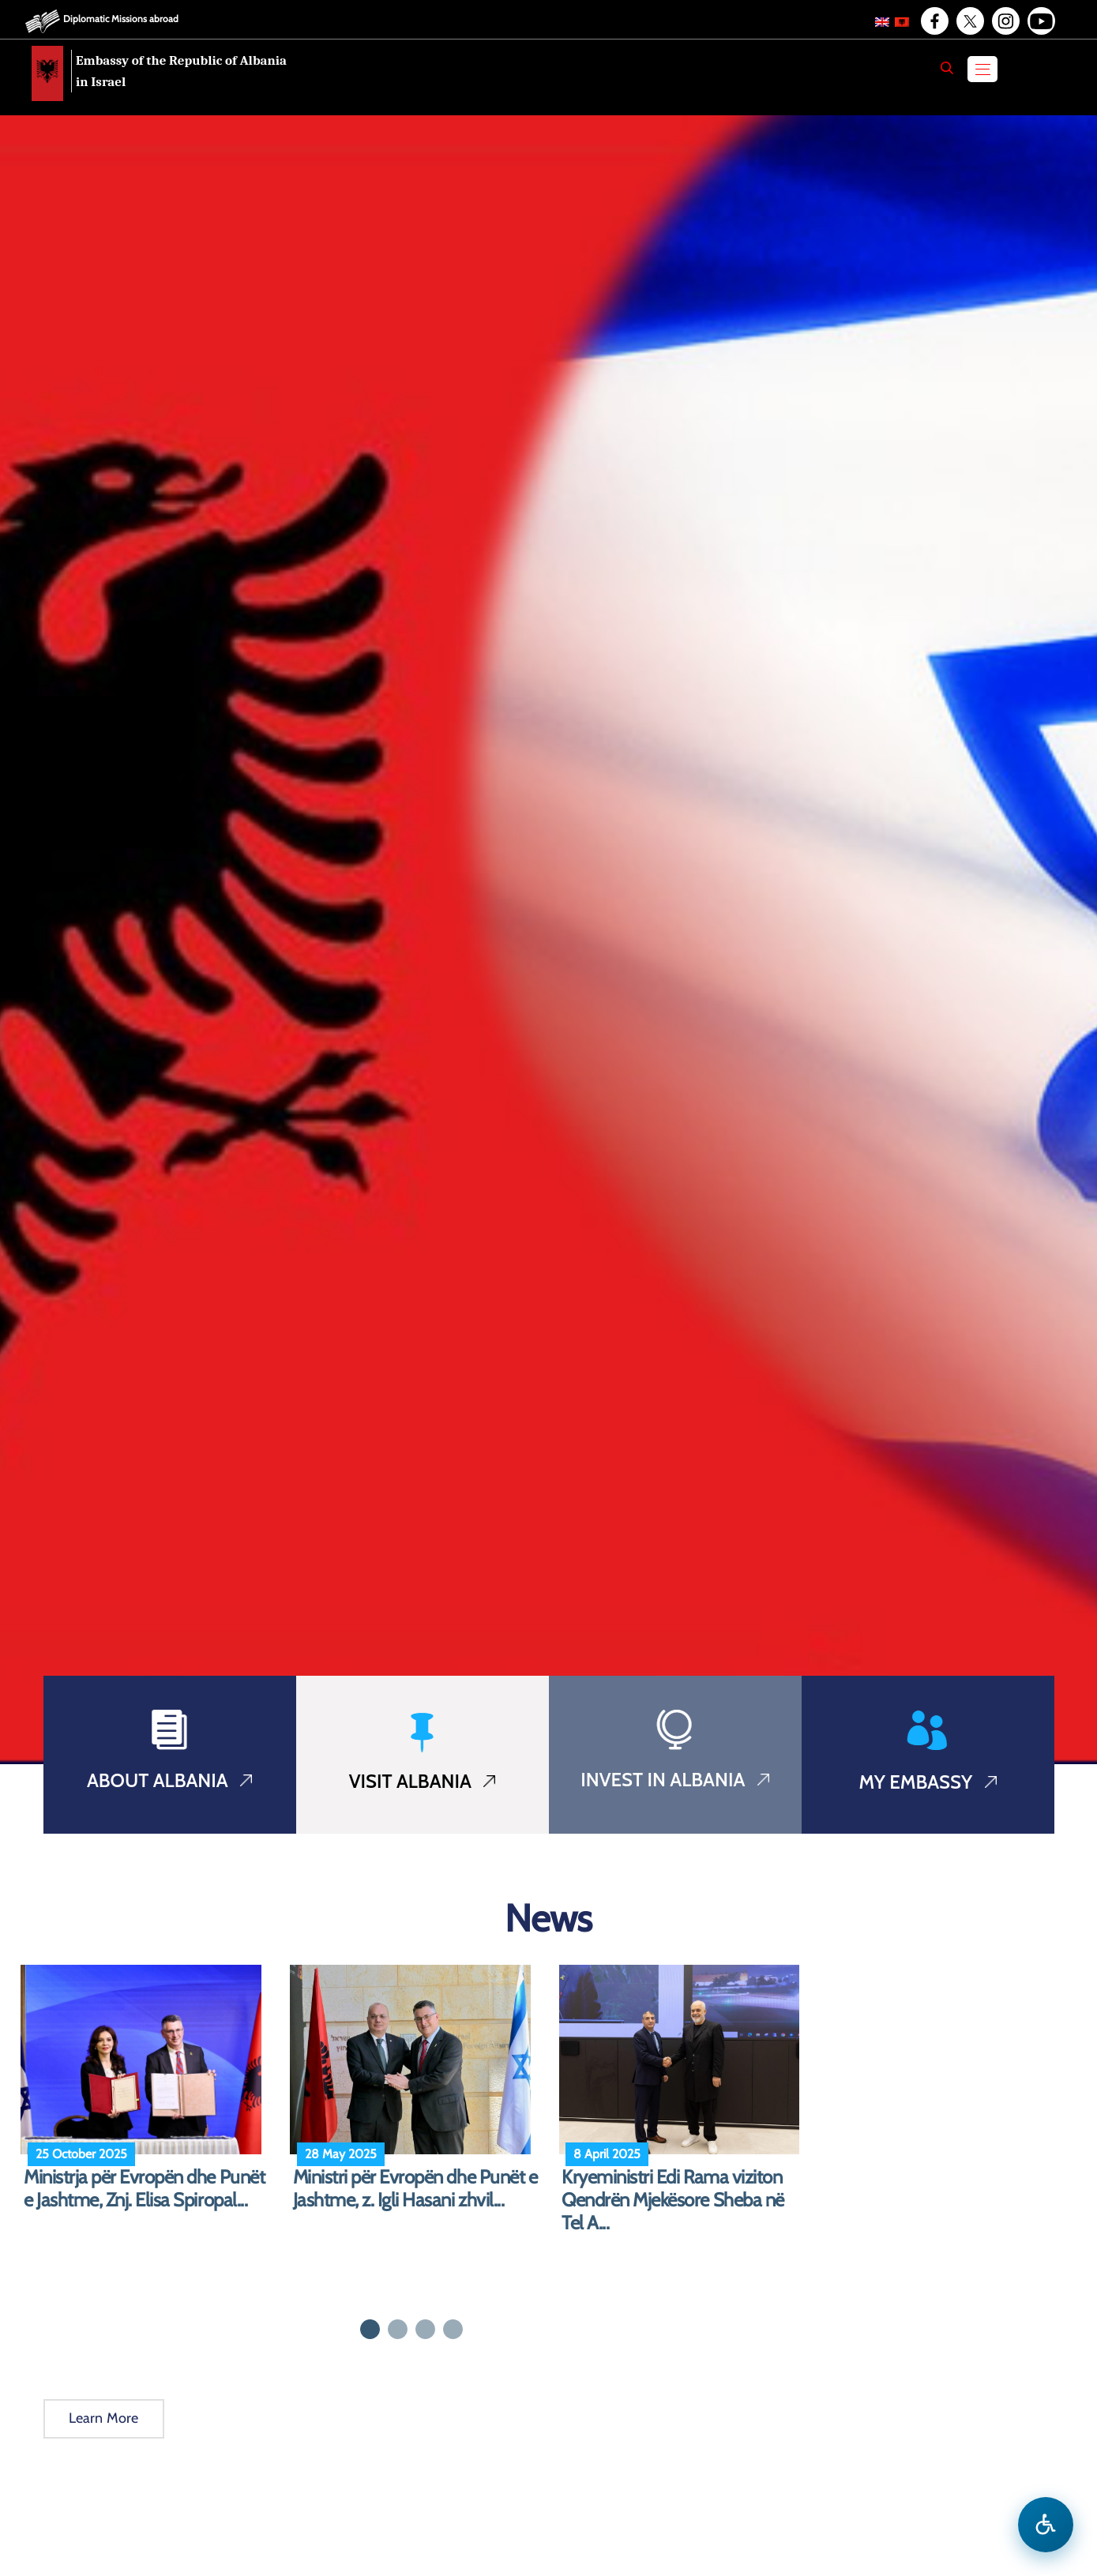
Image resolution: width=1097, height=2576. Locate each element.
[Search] (947, 68)
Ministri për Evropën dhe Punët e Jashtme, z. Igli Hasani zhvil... (415, 2188)
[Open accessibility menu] (1045, 2524)
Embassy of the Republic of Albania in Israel (181, 71)
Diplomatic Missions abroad (120, 18)
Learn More (104, 2418)
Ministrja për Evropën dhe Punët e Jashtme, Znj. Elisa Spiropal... (144, 2188)
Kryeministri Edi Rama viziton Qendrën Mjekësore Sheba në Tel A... (673, 2200)
